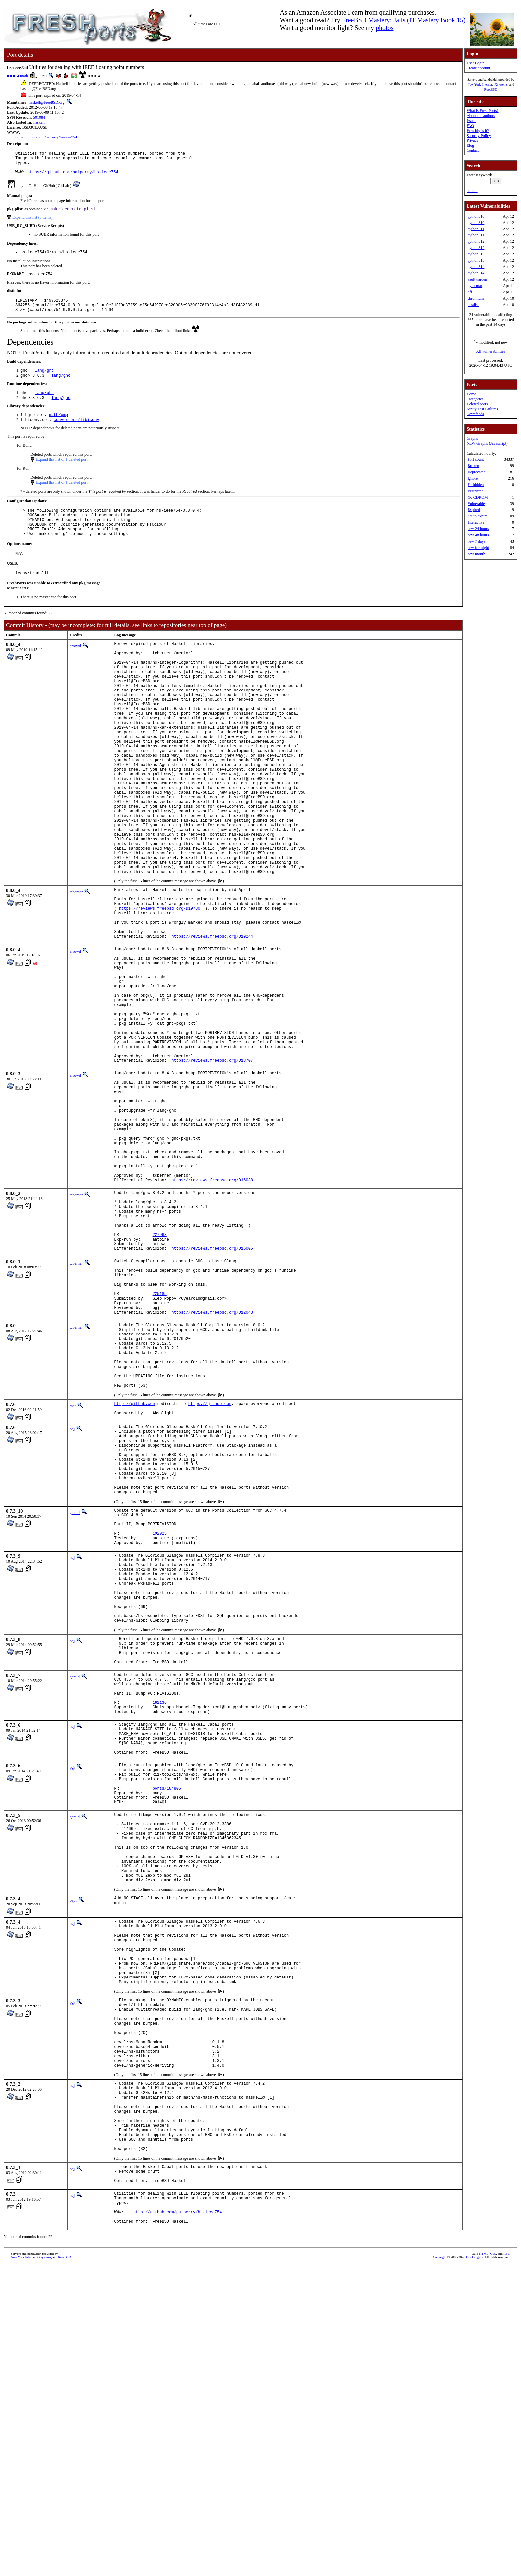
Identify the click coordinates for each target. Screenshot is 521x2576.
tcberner (76, 964)
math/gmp (58, 428)
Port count (476, 459)
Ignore (473, 478)
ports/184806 (167, 2026)
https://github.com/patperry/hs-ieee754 (46, 137)
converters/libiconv (76, 434)
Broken (473, 465)
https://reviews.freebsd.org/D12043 (212, 1469)
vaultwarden (477, 279)
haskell (39, 122)
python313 (476, 254)
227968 (160, 1376)
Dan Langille (474, 2568)
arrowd (75, 668)
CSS (493, 2565)
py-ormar (475, 285)
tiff (470, 292)
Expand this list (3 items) (32, 223)
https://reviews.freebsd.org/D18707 (212, 1168)
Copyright (440, 2568)
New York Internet (480, 84)
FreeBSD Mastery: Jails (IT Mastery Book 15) (404, 20)
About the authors (481, 115)
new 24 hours (478, 528)
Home (471, 394)
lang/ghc (44, 381)
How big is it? (478, 130)
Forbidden (476, 484)
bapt (73, 2157)
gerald (75, 1700)
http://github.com (134, 1575)
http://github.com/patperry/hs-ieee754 (177, 2521)
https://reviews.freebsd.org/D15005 (212, 1393)
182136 (160, 1926)
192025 (160, 1727)
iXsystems (501, 84)
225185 (160, 1446)
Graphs (472, 438)
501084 (39, 117)
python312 (476, 241)
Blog (470, 145)
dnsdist (473, 304)
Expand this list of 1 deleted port (62, 474)
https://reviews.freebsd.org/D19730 (159, 985)
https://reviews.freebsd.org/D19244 (212, 1019)
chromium (476, 298)
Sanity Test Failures (482, 409)
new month (476, 554)
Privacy (473, 140)
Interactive (476, 522)
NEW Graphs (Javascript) (487, 443)
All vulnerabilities (490, 351)
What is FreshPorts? (483, 110)
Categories (475, 399)
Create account (478, 68)
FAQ (470, 125)
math (24, 76)
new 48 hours (478, 535)
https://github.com (210, 1575)
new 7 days (476, 541)
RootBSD (490, 89)
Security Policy (479, 135)
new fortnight (478, 547)
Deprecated (477, 472)
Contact (473, 150)
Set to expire (478, 516)
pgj (72, 1602)
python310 (476, 216)
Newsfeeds (475, 414)
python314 (476, 266)
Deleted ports (477, 404)
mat (73, 1577)
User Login (475, 63)
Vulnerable (476, 503)
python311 (476, 229)
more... (472, 190)
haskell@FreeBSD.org (47, 102)
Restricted (476, 491)
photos (384, 27)
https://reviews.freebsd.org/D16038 (212, 1312)
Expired (474, 509)
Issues (471, 120)
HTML (483, 2565)
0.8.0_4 (13, 76)
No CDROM (478, 497)
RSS (506, 2565)
